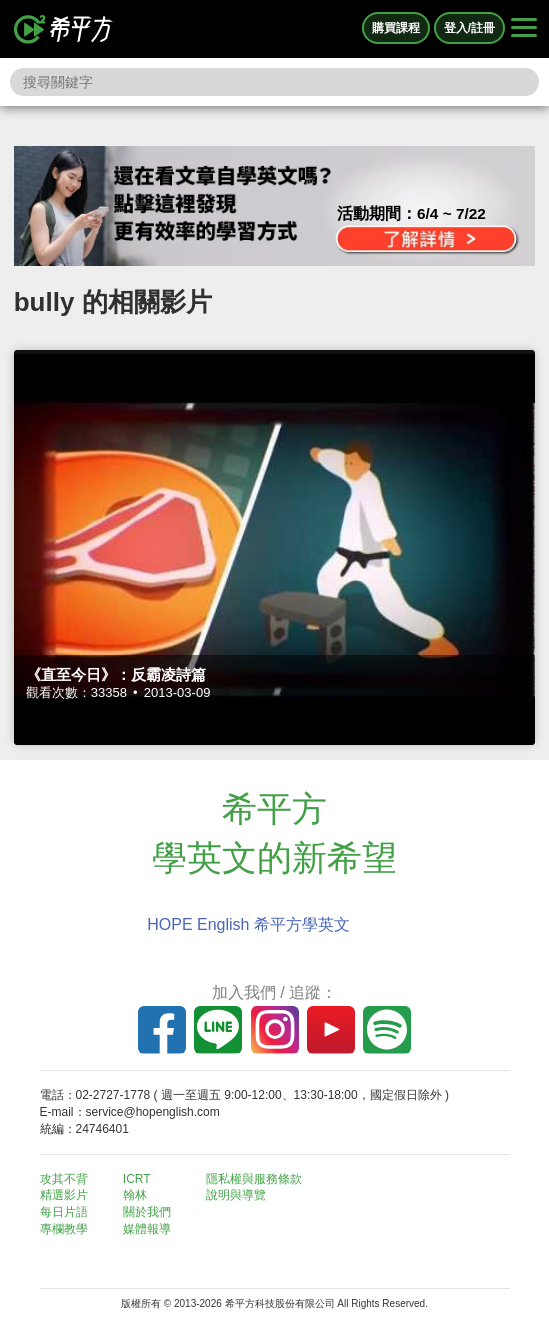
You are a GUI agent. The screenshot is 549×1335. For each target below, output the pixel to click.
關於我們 (147, 1212)
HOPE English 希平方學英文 (248, 924)
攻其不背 (64, 1179)
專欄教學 (64, 1229)
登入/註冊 (469, 28)
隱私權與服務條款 (254, 1179)
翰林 (135, 1195)
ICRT (137, 1179)
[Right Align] (524, 29)
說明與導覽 (236, 1195)
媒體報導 (147, 1229)
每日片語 (64, 1212)
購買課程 (396, 28)
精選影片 (64, 1195)
